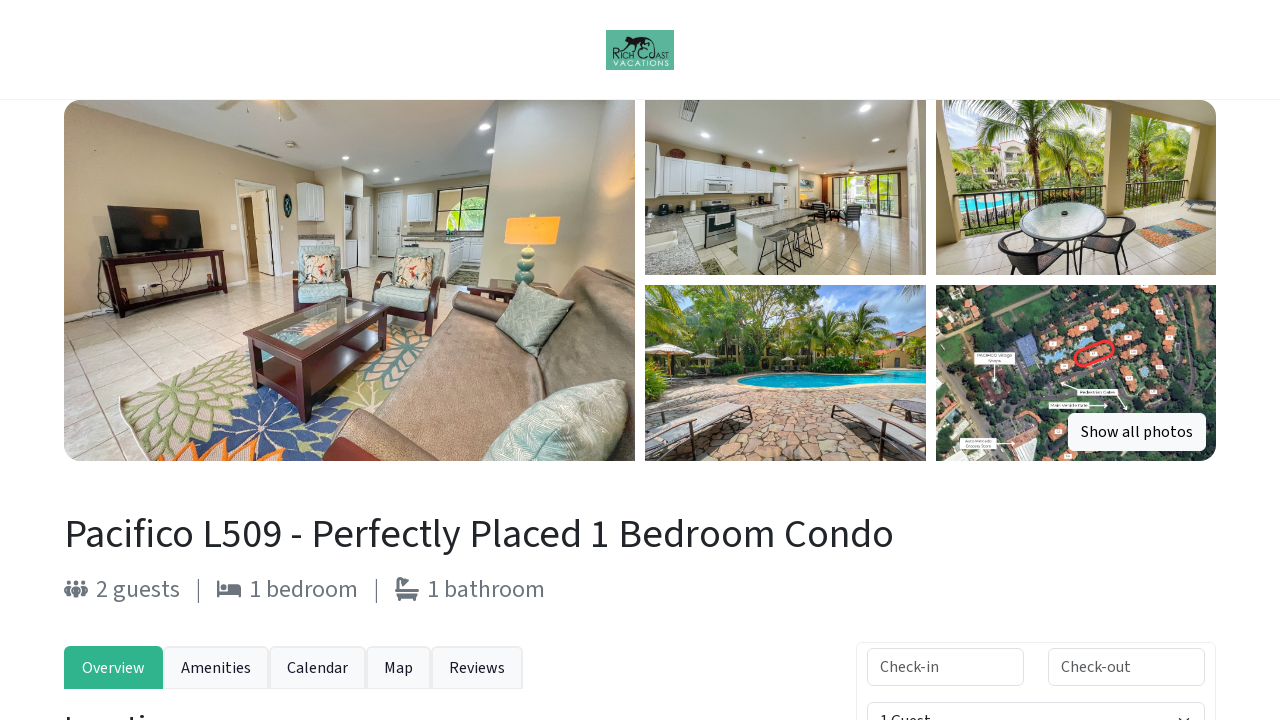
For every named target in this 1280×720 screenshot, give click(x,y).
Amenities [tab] (216, 668)
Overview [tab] (113, 668)
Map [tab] (398, 668)
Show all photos (1137, 432)
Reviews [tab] (477, 668)
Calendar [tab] (317, 668)
